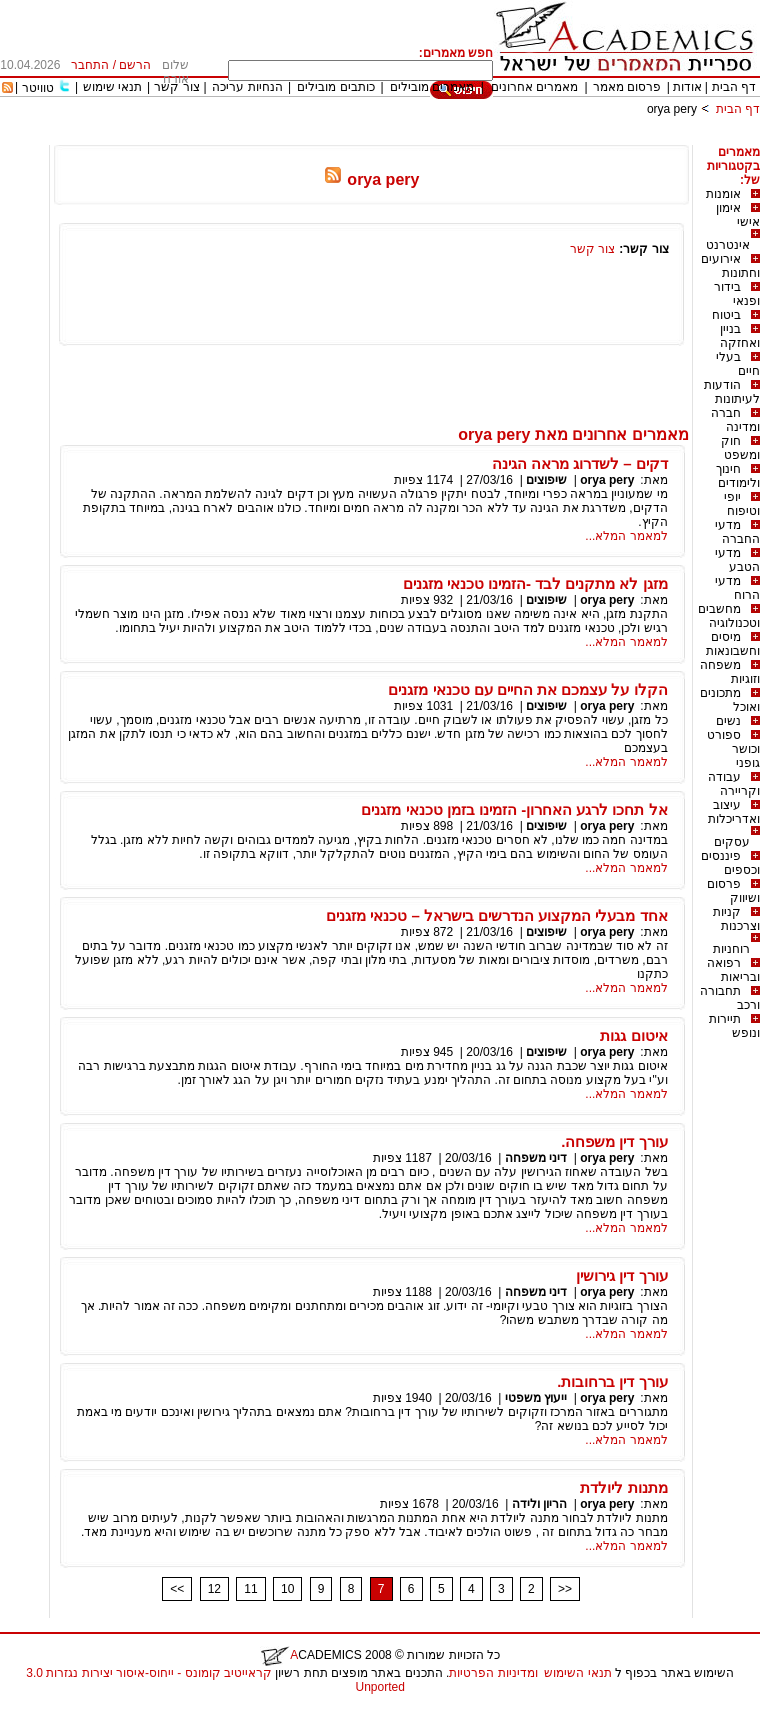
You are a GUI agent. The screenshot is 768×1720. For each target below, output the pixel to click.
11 (250, 1589)
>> (565, 1589)
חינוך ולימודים (738, 476)
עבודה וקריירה (734, 784)
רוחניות (731, 949)
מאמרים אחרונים (534, 87)
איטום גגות (633, 1035)
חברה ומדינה (735, 420)
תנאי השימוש (577, 1673)
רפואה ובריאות (733, 970)
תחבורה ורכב (730, 998)
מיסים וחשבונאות (733, 644)
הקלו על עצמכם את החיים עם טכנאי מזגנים (527, 689)
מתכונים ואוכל (730, 700)
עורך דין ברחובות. (612, 1381)
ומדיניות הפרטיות (493, 1673)
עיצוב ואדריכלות (734, 812)
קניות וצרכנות (736, 919)
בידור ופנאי (737, 294)
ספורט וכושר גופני (733, 749)
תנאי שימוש (112, 87)
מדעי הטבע (737, 560)
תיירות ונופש (734, 1026)
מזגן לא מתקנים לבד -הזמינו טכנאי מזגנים (535, 583)
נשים (728, 721)
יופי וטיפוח (742, 504)
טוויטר (38, 88)
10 (287, 1589)
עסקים (732, 842)
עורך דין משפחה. (614, 1141)
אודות (687, 87)
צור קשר (176, 87)
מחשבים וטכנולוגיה (729, 616)
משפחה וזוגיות (730, 672)
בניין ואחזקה (740, 336)
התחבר (90, 65)
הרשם (135, 65)
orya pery (672, 109)
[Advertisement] (396, 137)
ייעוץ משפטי (536, 1398)
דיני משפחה (536, 1158)
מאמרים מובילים (432, 87)
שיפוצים (546, 480)
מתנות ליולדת (623, 1487)
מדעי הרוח (737, 588)
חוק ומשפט (740, 448)
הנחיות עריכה (247, 87)
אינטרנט (728, 245)
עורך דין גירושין (621, 1275)
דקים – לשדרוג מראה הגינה (580, 463)
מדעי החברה (737, 532)
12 (214, 1589)
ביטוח (726, 315)
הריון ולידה (539, 1504)
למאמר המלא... (626, 536)
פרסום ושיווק (733, 891)
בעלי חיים (738, 364)
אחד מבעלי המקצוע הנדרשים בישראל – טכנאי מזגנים (497, 915)
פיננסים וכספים (730, 863)
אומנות (723, 194)
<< (177, 1589)
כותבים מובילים (335, 87)
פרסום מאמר (627, 87)
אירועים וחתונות (730, 266)
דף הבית (734, 87)
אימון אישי (738, 215)
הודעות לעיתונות (732, 392)
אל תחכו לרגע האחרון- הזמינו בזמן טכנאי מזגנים (514, 809)
